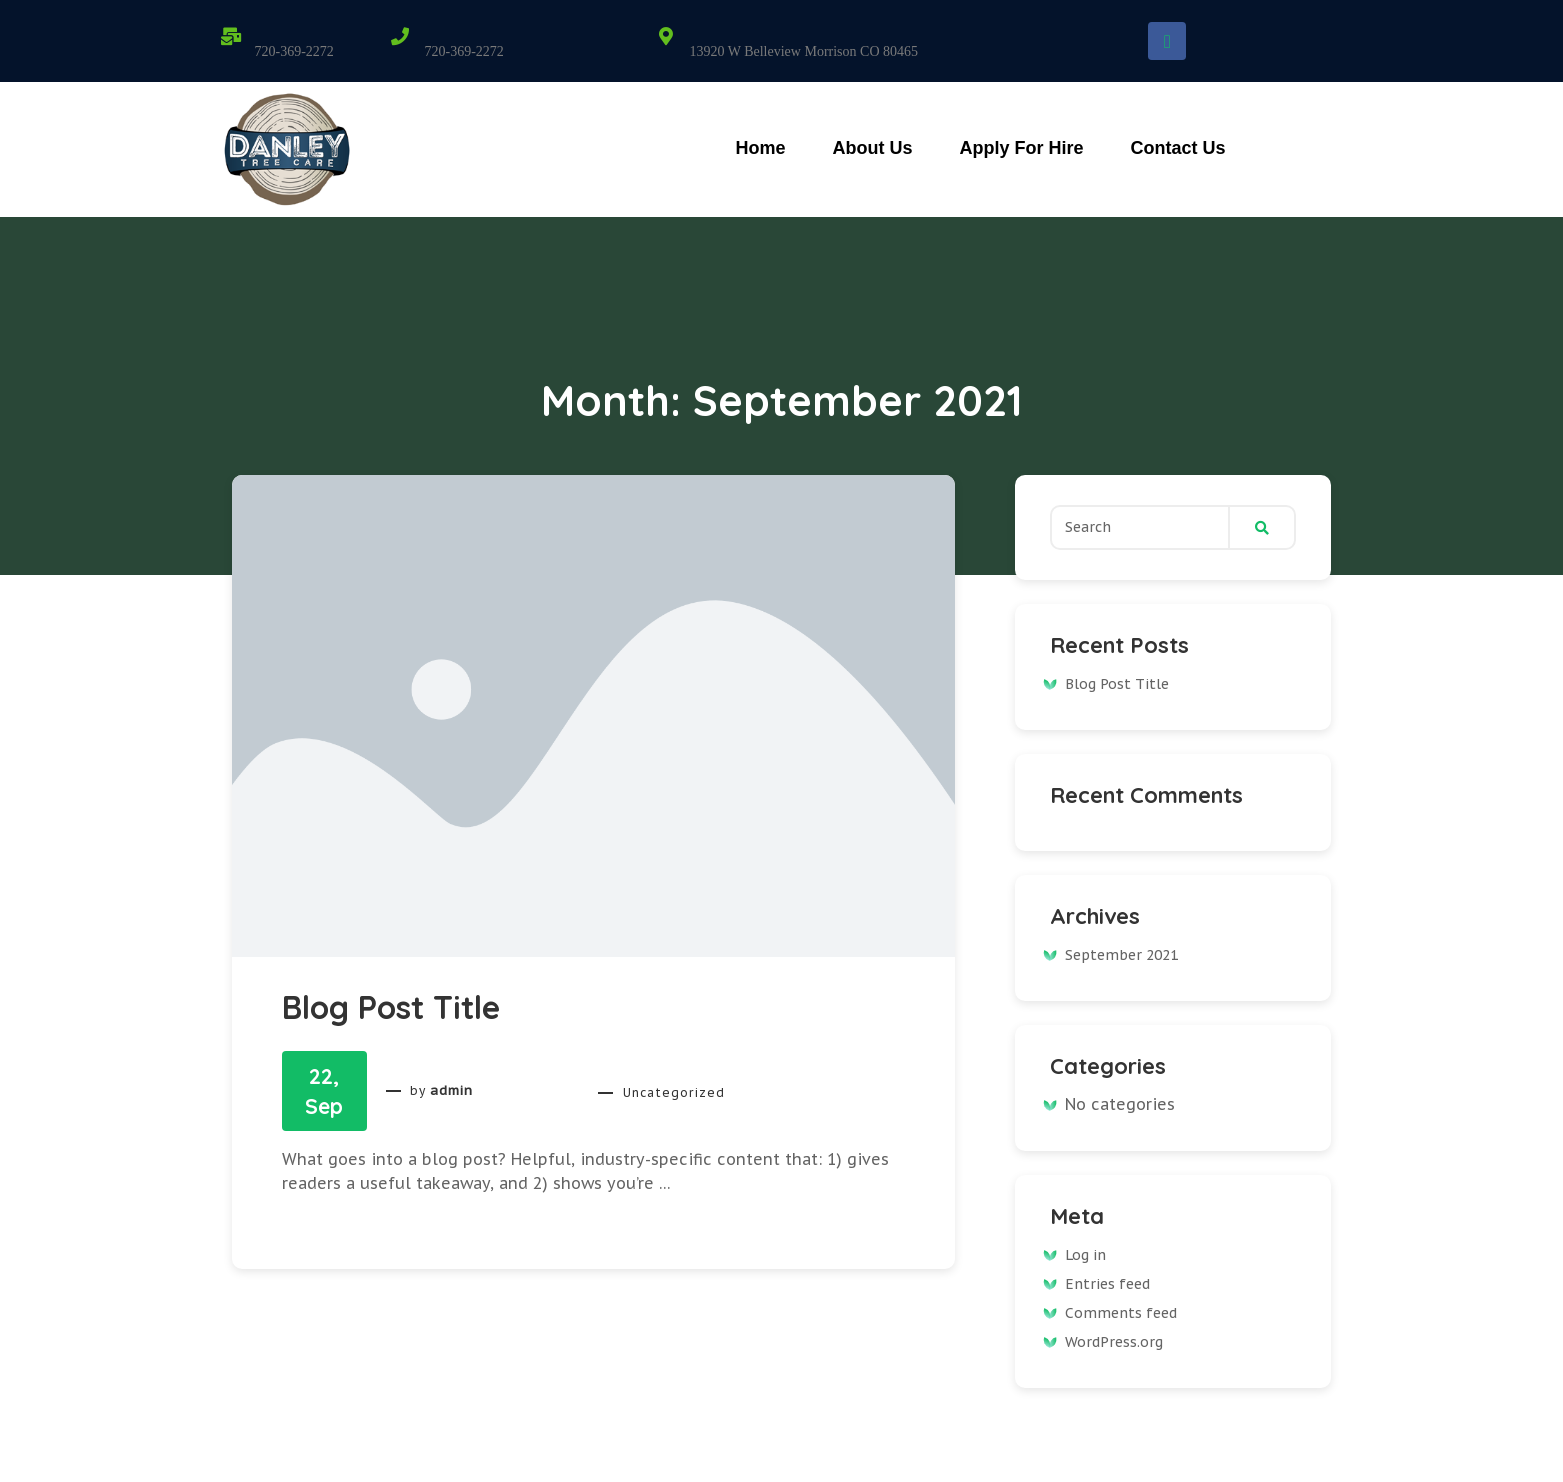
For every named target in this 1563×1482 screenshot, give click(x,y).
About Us (872, 148)
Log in (1085, 1255)
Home (760, 148)
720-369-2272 (294, 51)
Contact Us (1177, 148)
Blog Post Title (391, 1007)
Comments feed (1121, 1313)
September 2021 (1121, 955)
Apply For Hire (1021, 148)
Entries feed (1107, 1284)
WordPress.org (1114, 1342)
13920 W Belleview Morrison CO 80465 (803, 51)
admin (451, 1091)
